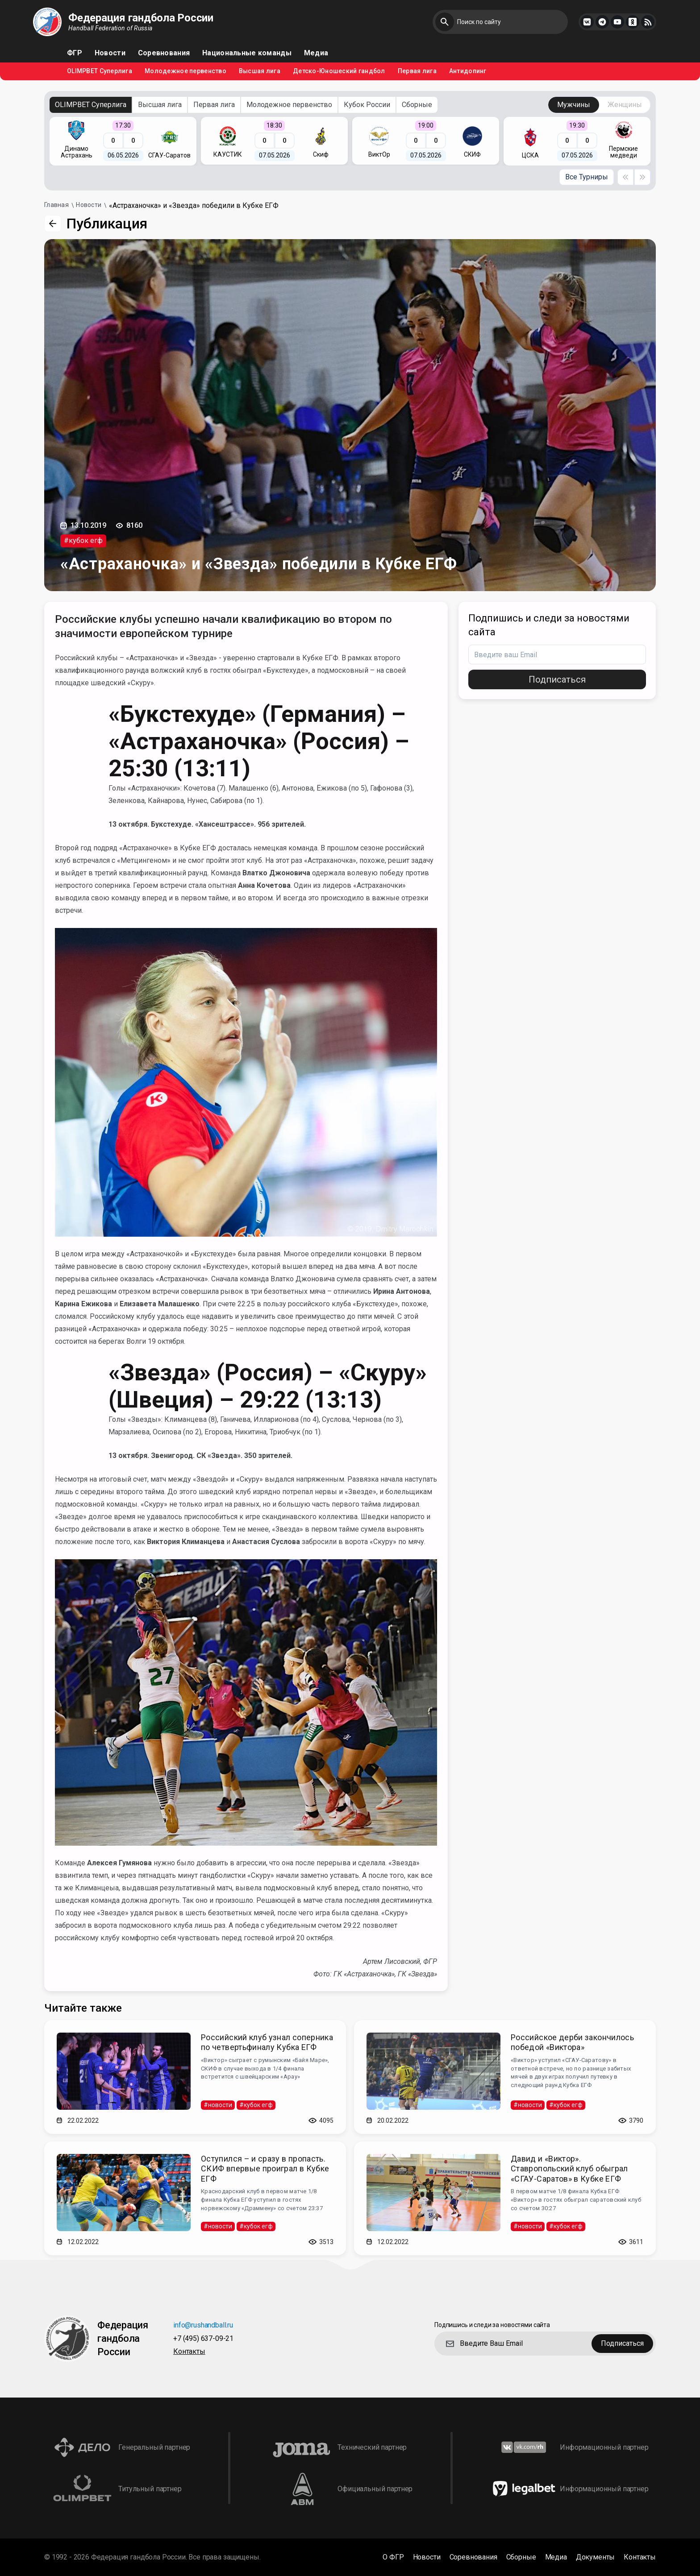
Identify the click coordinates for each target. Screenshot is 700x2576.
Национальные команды (247, 53)
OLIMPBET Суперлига (99, 71)
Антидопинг (468, 71)
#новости (218, 2104)
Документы (595, 2557)
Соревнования (164, 53)
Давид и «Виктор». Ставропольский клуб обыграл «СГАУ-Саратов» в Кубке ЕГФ (569, 2168)
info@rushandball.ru (203, 2325)
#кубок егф (83, 540)
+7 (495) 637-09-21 (203, 2339)
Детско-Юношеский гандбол (339, 71)
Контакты (189, 2351)
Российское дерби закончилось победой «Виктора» (572, 2042)
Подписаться (557, 679)
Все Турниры (586, 177)
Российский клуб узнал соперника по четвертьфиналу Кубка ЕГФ (267, 2042)
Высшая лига (259, 71)
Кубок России (367, 104)
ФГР (74, 53)
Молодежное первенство (185, 71)
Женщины (625, 104)
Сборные (417, 104)
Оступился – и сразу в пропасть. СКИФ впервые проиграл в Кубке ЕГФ (265, 2168)
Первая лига (417, 71)
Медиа (316, 53)
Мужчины (573, 104)
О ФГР (393, 2557)
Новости (110, 53)
